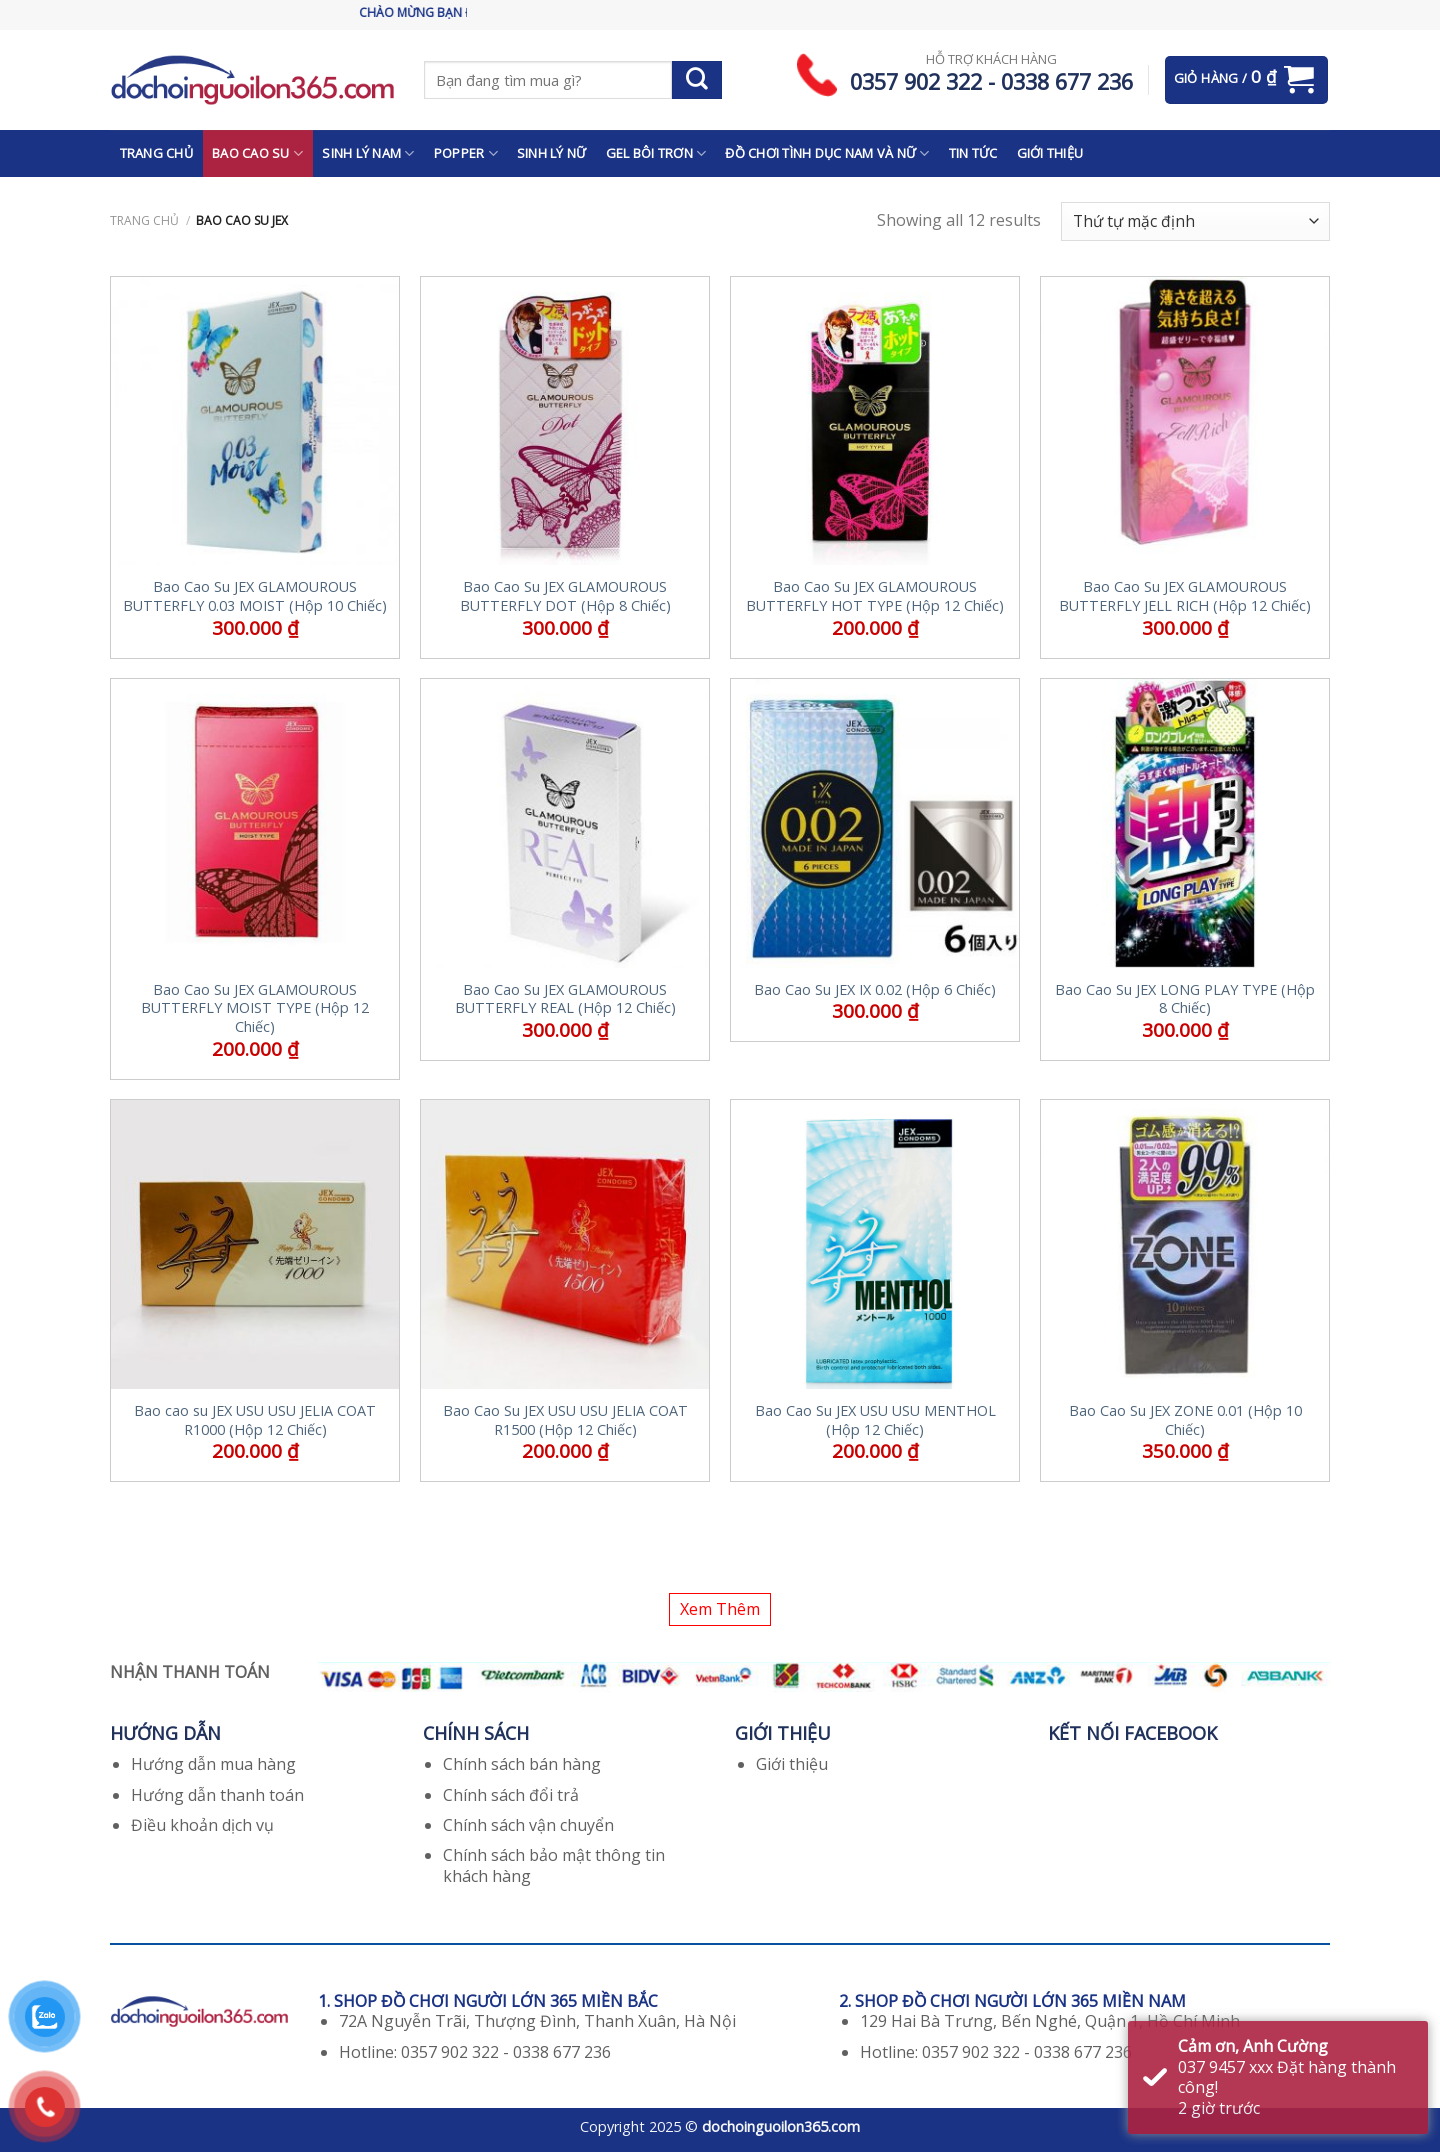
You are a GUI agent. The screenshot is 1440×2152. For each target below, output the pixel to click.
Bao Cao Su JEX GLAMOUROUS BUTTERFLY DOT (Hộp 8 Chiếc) (565, 596)
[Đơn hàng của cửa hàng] (1195, 221)
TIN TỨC (973, 153)
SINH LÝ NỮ (552, 153)
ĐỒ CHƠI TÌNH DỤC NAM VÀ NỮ (827, 153)
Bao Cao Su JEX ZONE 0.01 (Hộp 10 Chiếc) (1185, 1420)
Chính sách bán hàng (522, 1764)
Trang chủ (144, 220)
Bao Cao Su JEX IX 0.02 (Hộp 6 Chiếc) (875, 990)
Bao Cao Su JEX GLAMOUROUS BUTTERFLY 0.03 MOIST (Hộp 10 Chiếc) (255, 596)
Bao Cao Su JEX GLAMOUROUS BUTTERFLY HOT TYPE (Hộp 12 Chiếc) (875, 596)
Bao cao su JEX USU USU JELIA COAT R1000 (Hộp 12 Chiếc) (255, 1420)
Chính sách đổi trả (511, 1795)
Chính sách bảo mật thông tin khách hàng (554, 1865)
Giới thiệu (792, 1764)
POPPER (466, 153)
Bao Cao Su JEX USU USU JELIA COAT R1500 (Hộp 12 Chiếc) (565, 1420)
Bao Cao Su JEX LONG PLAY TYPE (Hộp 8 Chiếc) (1185, 999)
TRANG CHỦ (156, 153)
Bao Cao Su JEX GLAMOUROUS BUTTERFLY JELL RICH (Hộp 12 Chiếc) (1185, 596)
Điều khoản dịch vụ (202, 1825)
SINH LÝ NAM (368, 153)
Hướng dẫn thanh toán (217, 1795)
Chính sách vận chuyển (528, 1825)
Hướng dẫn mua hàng (213, 1764)
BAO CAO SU (257, 153)
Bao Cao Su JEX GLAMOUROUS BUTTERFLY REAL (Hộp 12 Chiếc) (565, 999)
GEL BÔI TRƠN (656, 153)
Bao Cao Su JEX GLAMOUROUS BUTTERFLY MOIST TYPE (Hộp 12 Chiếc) (255, 1008)
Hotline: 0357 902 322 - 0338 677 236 (475, 2052)
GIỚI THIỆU (1050, 153)
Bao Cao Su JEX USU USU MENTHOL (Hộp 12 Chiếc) (875, 1420)
